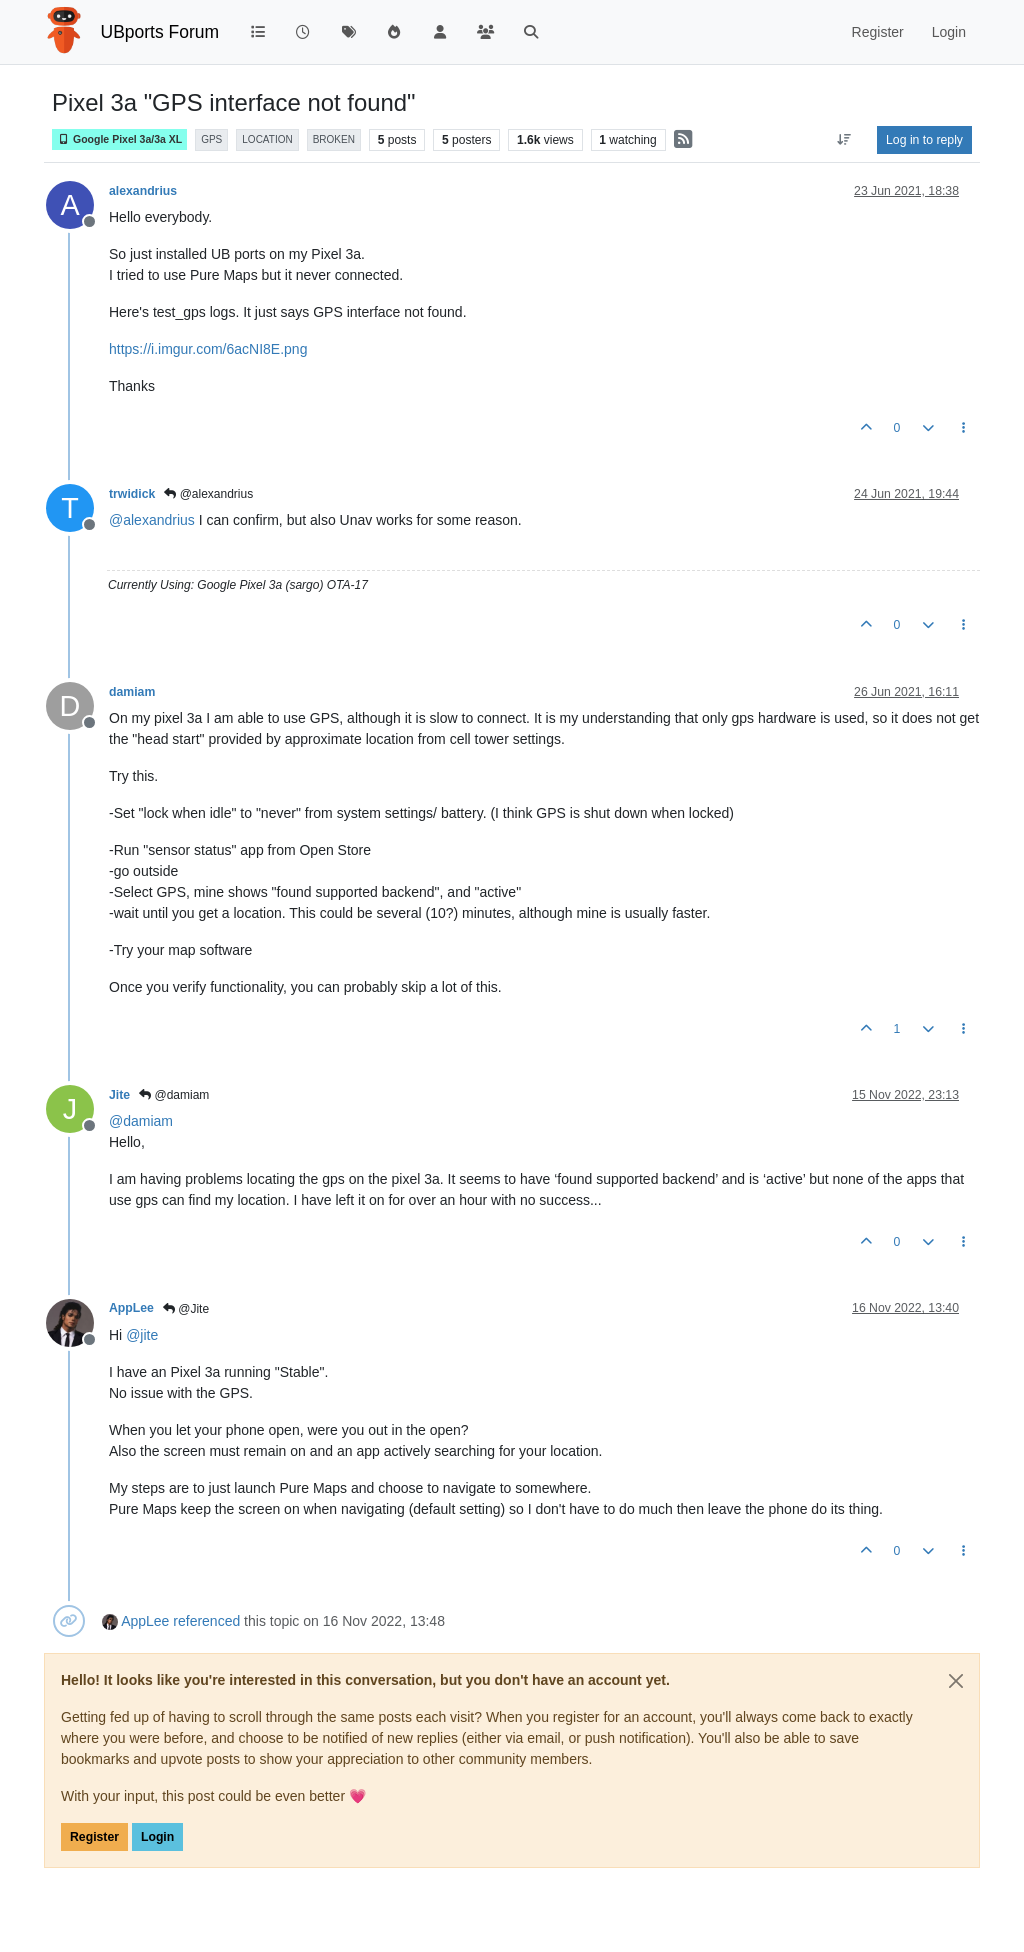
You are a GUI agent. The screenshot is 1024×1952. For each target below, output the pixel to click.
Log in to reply (924, 140)
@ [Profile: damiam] (141, 1121)
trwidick (132, 494)
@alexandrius (208, 494)
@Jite (186, 1309)
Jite (119, 1095)
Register (94, 1837)
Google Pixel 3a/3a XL (119, 139)
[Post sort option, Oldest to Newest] (844, 140)
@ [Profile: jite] (142, 1335)
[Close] (956, 1681)
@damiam (174, 1095)
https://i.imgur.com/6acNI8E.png (208, 349)
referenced (206, 1621)
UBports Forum (160, 32)
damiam (132, 692)
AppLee (131, 1308)
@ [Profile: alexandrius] (152, 520)
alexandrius (143, 191)
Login (157, 1837)
